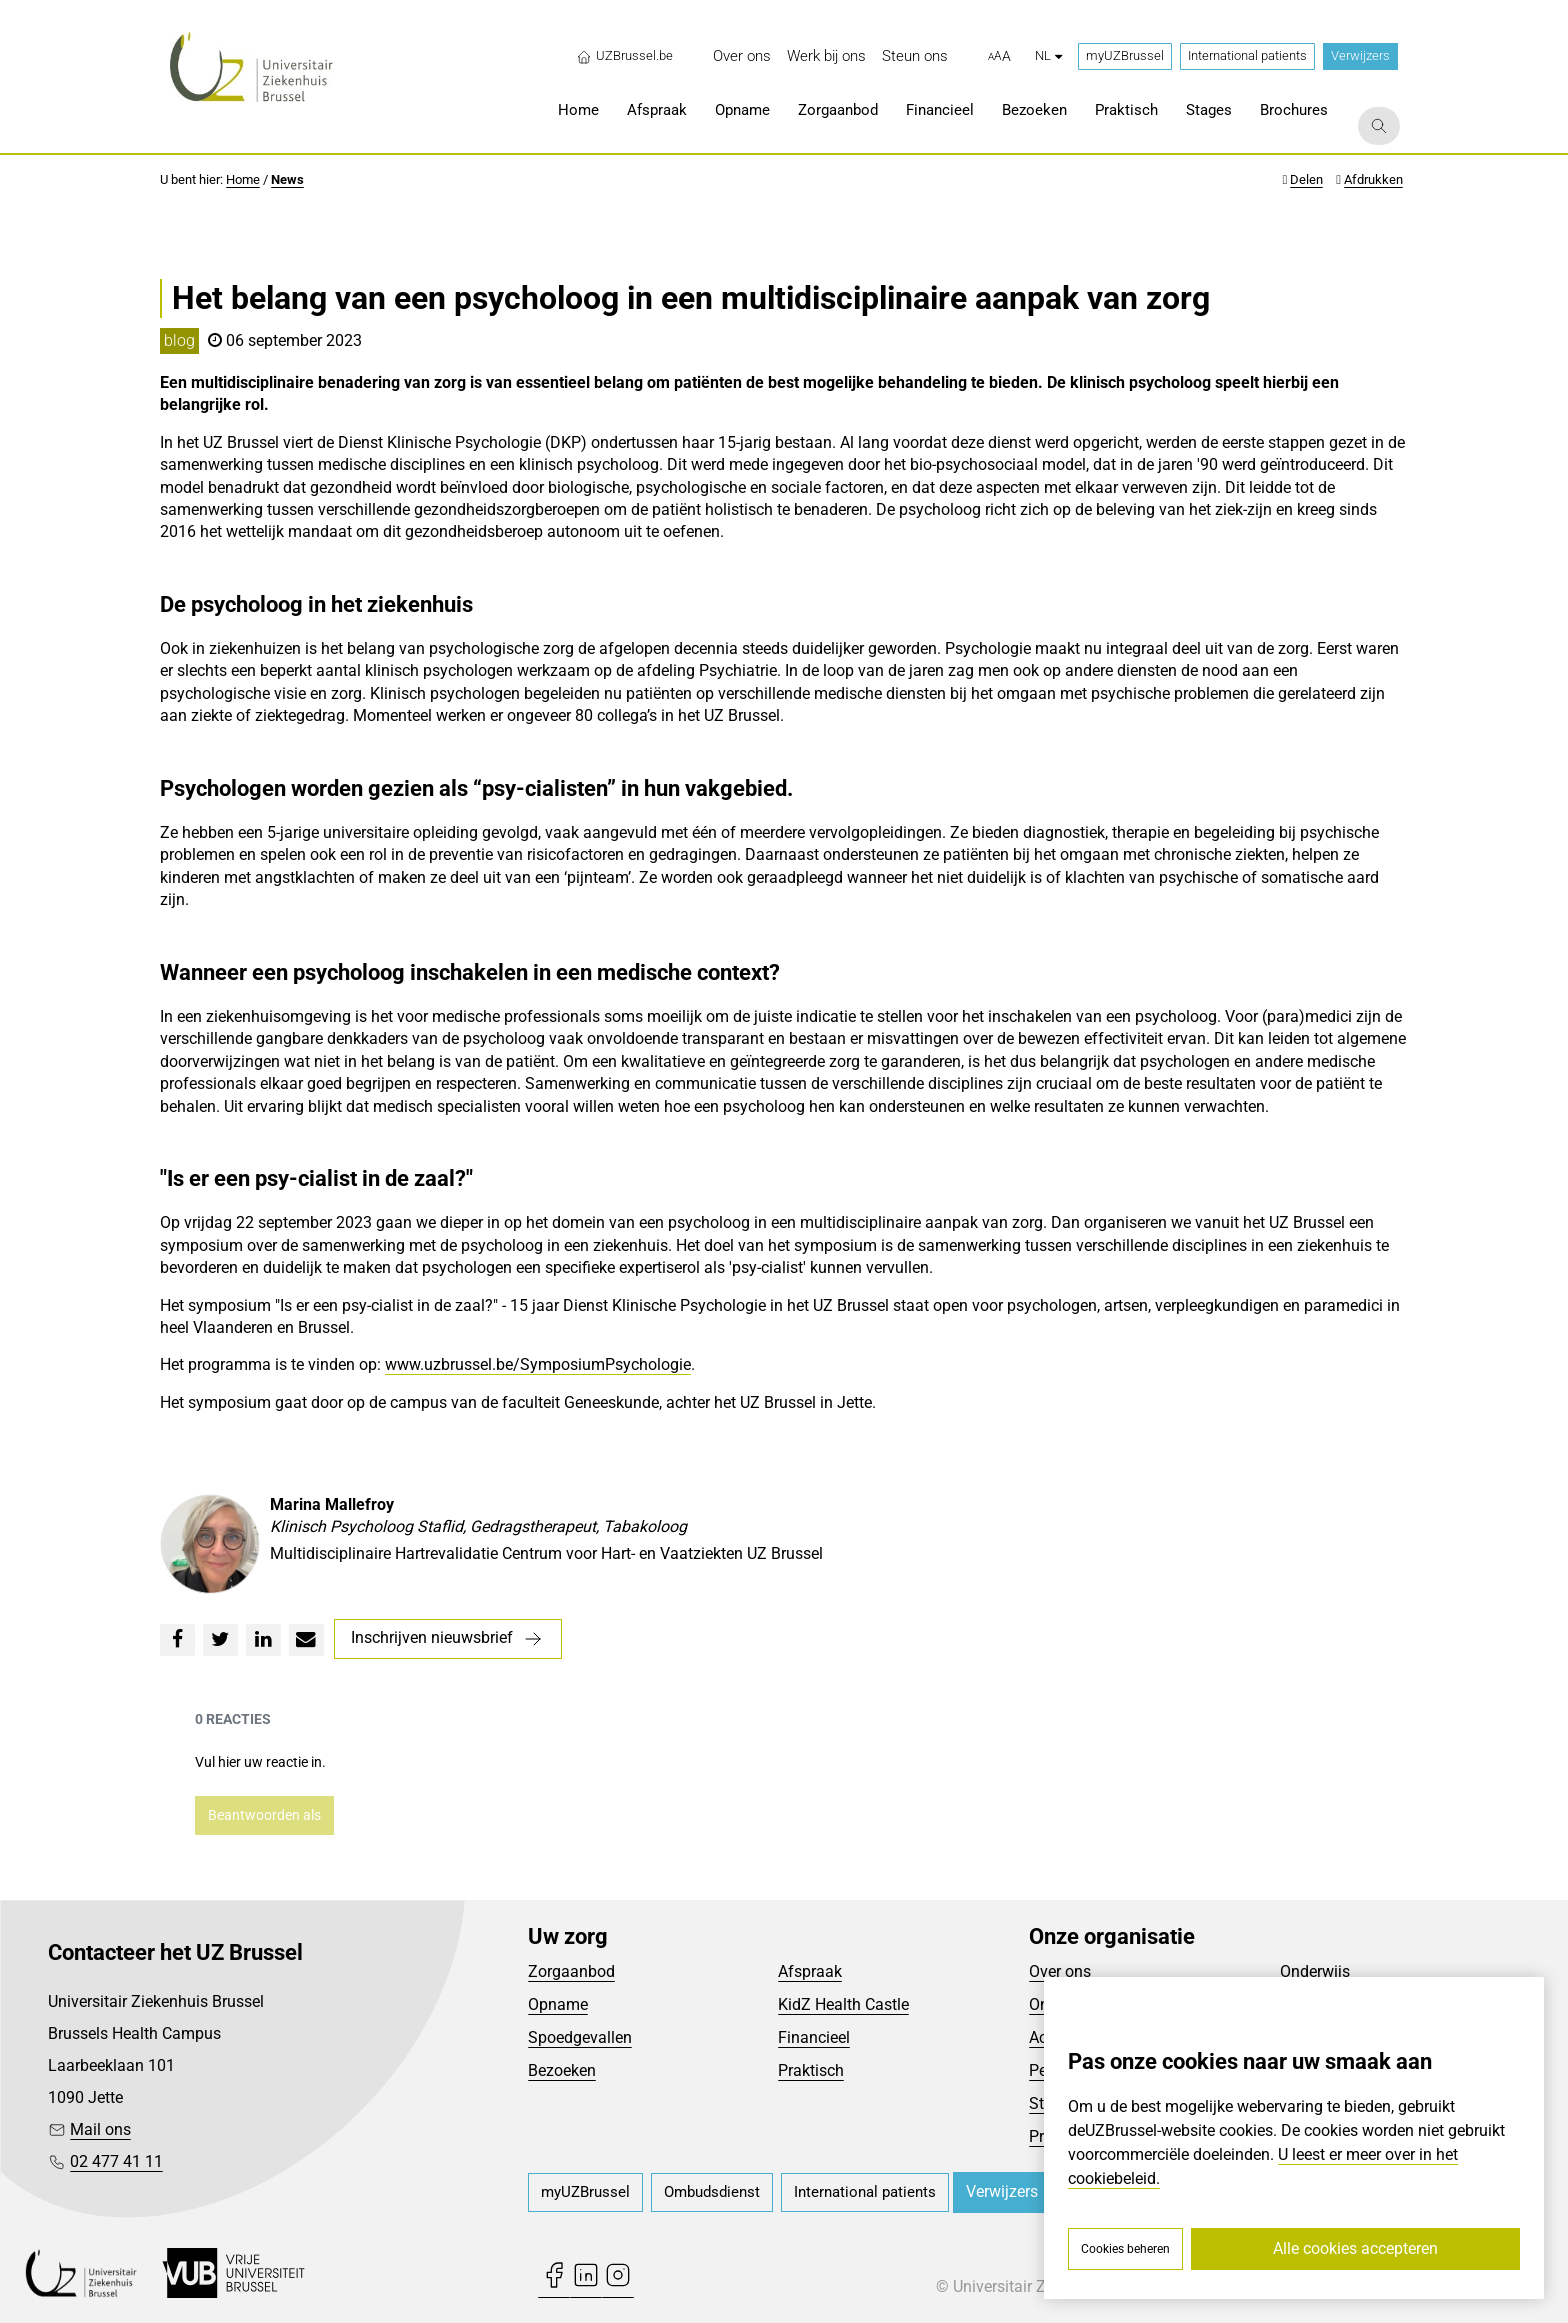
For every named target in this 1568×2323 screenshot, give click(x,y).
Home (243, 179)
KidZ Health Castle (843, 2004)
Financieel (814, 2037)
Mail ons (100, 2129)
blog (179, 340)
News (287, 179)
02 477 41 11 (116, 2161)
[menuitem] (742, 56)
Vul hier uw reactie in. (260, 1762)
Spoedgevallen (580, 2037)
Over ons (1060, 1971)
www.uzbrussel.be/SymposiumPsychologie (538, 1364)
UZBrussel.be (624, 56)
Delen (1306, 179)
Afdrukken (1373, 179)
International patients (1247, 55)
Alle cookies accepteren (1355, 2248)
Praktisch (811, 2070)
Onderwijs (1315, 1971)
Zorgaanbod (571, 1971)
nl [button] (1048, 55)
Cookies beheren (1125, 2249)
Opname (558, 2004)
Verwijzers (1360, 55)
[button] (999, 57)
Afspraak (810, 1971)
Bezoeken (562, 2070)
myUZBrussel (1125, 55)
